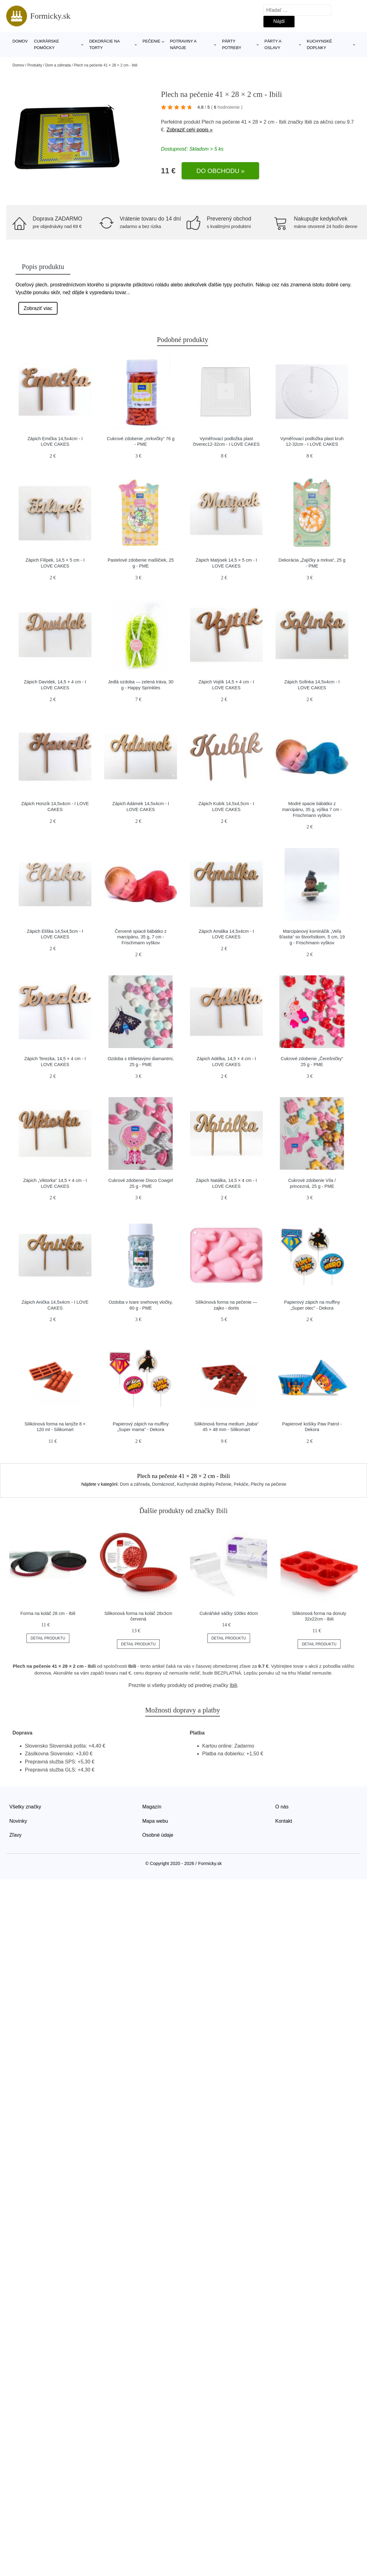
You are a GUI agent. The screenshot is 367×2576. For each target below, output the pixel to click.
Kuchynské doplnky (319, 44)
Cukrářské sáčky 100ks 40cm (228, 1613)
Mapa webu (155, 1821)
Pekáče (241, 1484)
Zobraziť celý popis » (189, 129)
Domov (20, 41)
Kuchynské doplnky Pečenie (204, 1484)
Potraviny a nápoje (183, 44)
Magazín (151, 1806)
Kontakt (283, 1821)
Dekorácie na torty (104, 44)
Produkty (34, 65)
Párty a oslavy (272, 44)
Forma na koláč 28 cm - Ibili (48, 1613)
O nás (282, 1806)
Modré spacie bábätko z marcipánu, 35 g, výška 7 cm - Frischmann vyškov (312, 809)
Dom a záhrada (58, 65)
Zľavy (15, 1835)
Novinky (18, 1821)
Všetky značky (25, 1806)
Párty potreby (231, 44)
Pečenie (151, 41)
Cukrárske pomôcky (46, 44)
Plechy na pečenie (268, 1484)
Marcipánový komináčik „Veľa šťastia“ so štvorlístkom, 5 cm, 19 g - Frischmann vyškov (312, 937)
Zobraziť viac (38, 308)
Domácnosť (163, 1484)
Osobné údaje (158, 1835)
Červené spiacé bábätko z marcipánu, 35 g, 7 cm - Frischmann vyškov (140, 937)
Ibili (308, 122)
